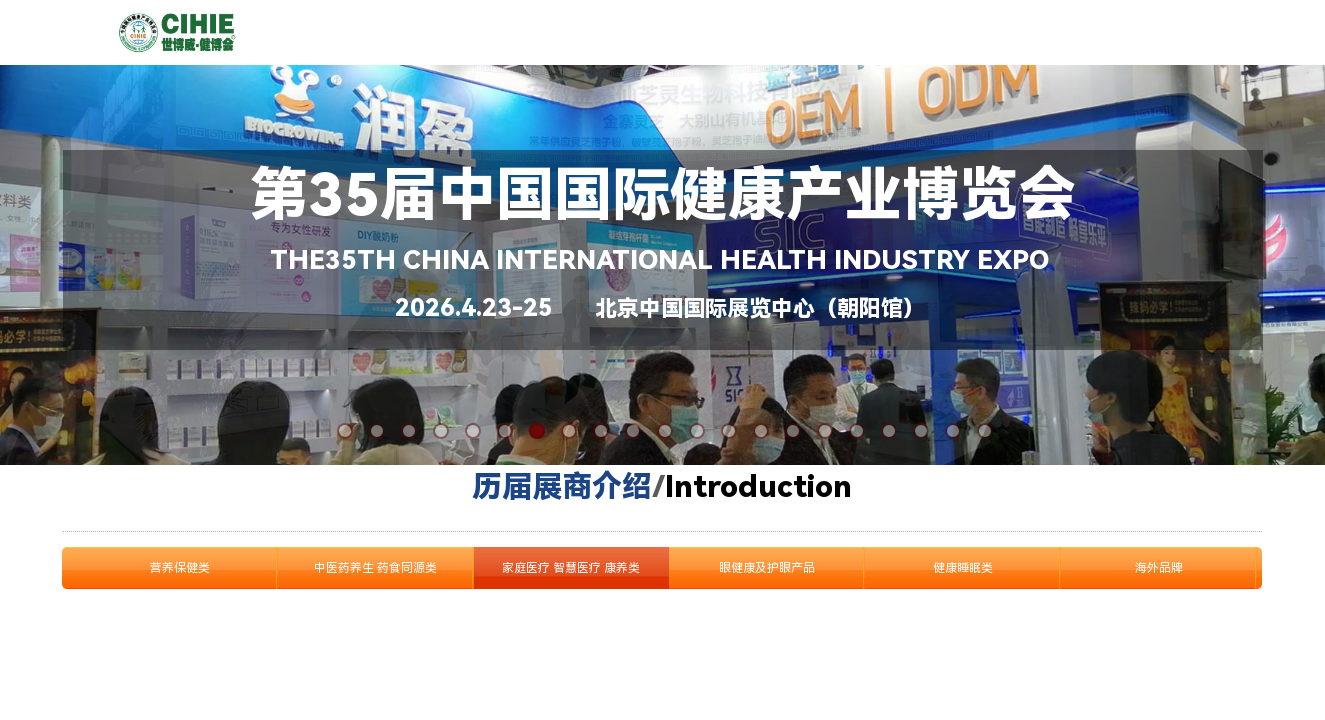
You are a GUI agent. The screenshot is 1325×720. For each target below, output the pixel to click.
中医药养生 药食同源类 (375, 568)
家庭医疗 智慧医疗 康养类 (571, 568)
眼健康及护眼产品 (767, 568)
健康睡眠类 (963, 568)
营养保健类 (180, 568)
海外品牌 (1159, 568)
